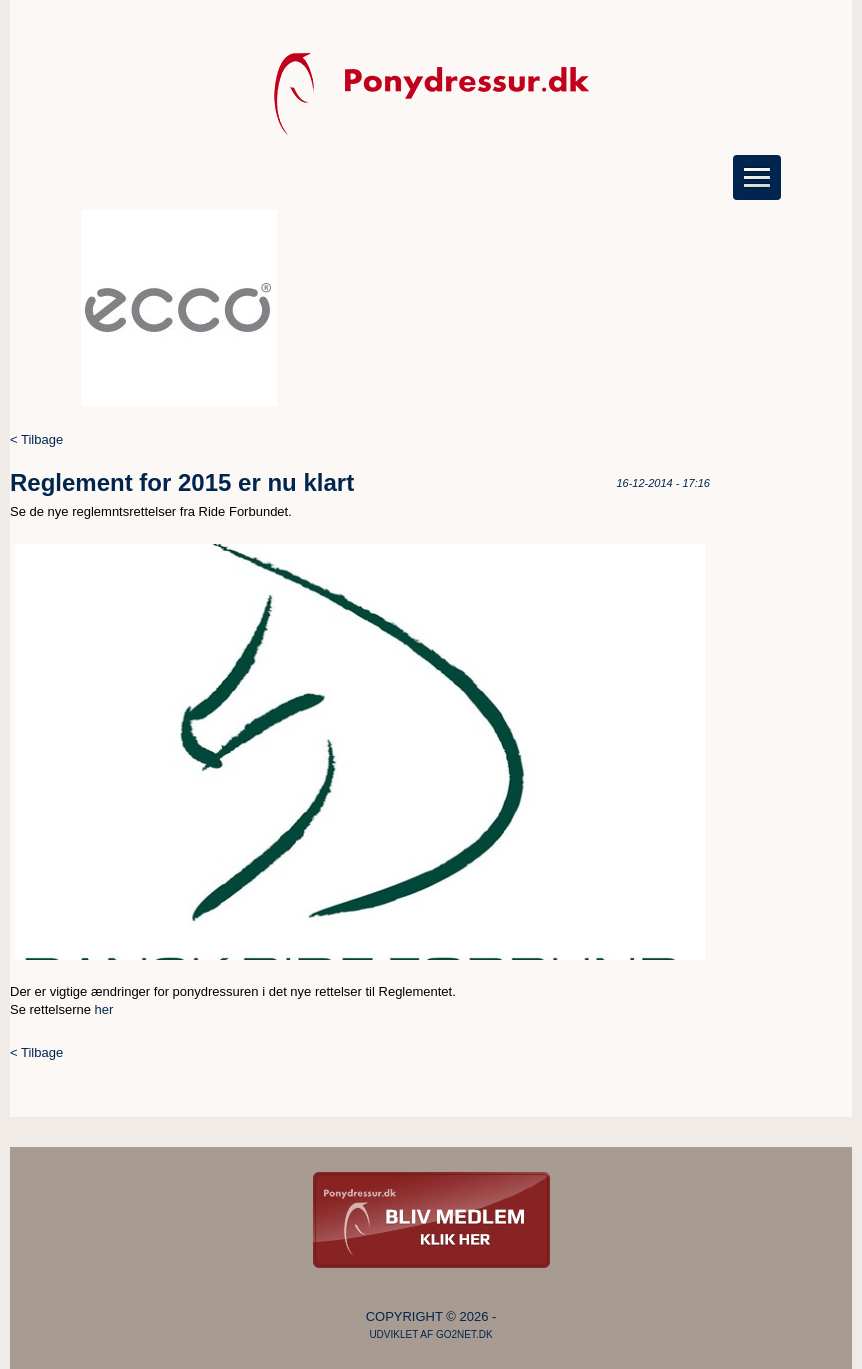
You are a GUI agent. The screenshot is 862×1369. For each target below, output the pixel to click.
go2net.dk (464, 1334)
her (104, 1009)
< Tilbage (36, 439)
